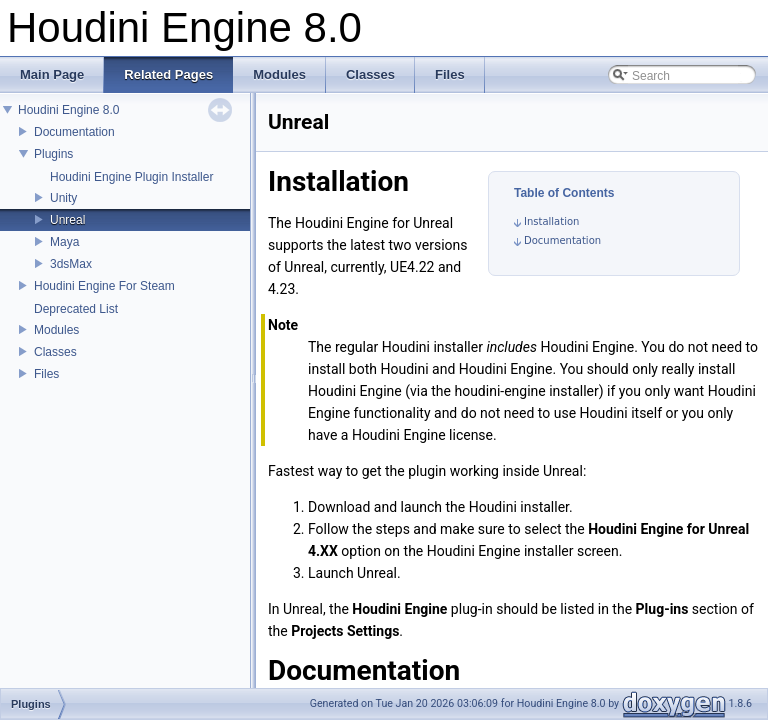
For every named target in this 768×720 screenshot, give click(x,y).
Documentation (74, 132)
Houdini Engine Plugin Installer (131, 177)
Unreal (67, 220)
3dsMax (71, 264)
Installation (551, 221)
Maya (64, 242)
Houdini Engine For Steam (104, 286)
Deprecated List (76, 309)
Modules (56, 330)
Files (46, 374)
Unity (63, 198)
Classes (55, 352)
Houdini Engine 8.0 (68, 110)
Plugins (53, 154)
